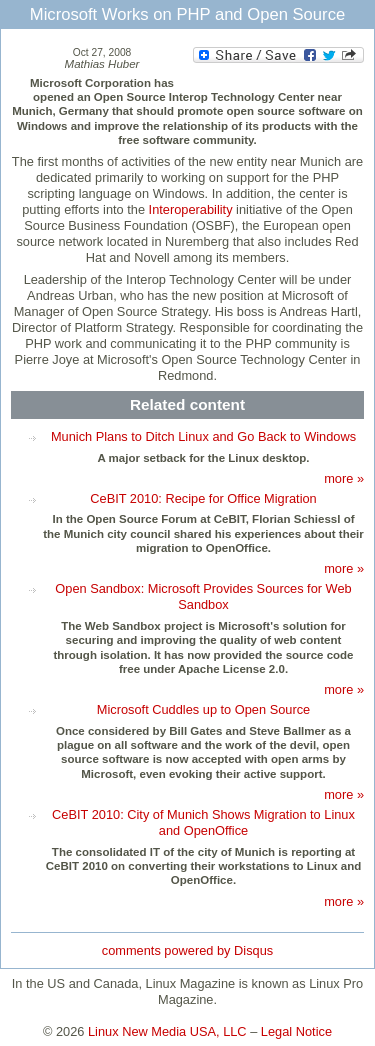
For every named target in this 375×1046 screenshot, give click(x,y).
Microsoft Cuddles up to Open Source (203, 709)
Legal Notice (296, 1031)
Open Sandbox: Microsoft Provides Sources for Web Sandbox (203, 596)
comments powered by (187, 950)
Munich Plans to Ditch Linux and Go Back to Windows (203, 436)
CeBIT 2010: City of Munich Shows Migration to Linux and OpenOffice (203, 822)
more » (344, 478)
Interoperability (191, 209)
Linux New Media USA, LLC (167, 1031)
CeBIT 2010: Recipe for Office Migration (203, 498)
